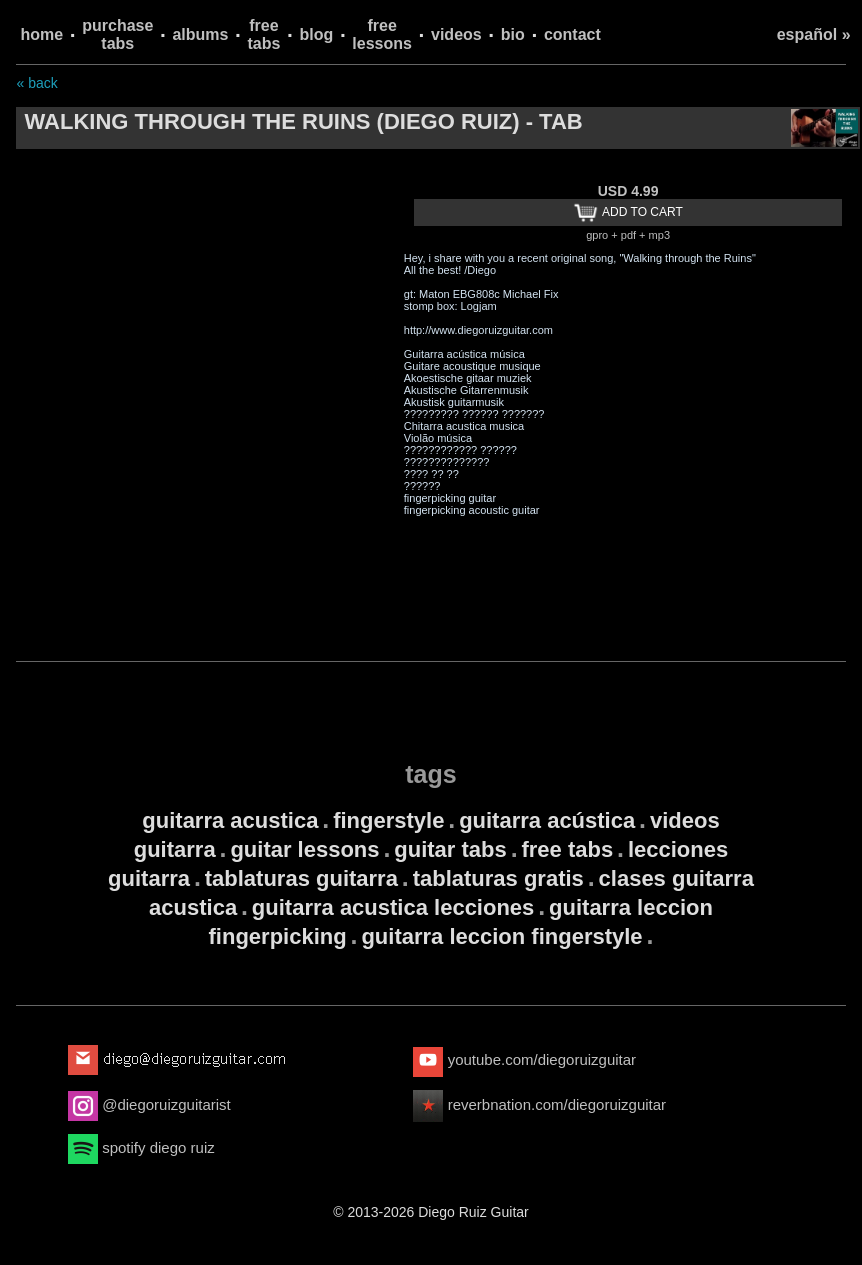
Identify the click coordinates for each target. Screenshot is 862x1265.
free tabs (264, 34)
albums (200, 34)
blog (317, 34)
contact (572, 34)
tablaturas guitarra (301, 878)
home (41, 34)
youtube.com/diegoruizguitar (524, 1059)
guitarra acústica (547, 820)
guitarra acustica (230, 820)
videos (456, 34)
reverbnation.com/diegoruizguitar (539, 1104)
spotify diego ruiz (141, 1147)
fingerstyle (388, 820)
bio (513, 34)
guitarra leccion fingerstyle (501, 936)
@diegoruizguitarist (149, 1104)
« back (36, 83)
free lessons (382, 34)
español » (814, 34)
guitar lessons (304, 849)
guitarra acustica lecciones (393, 907)
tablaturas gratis (498, 878)
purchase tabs (117, 34)
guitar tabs (450, 849)
